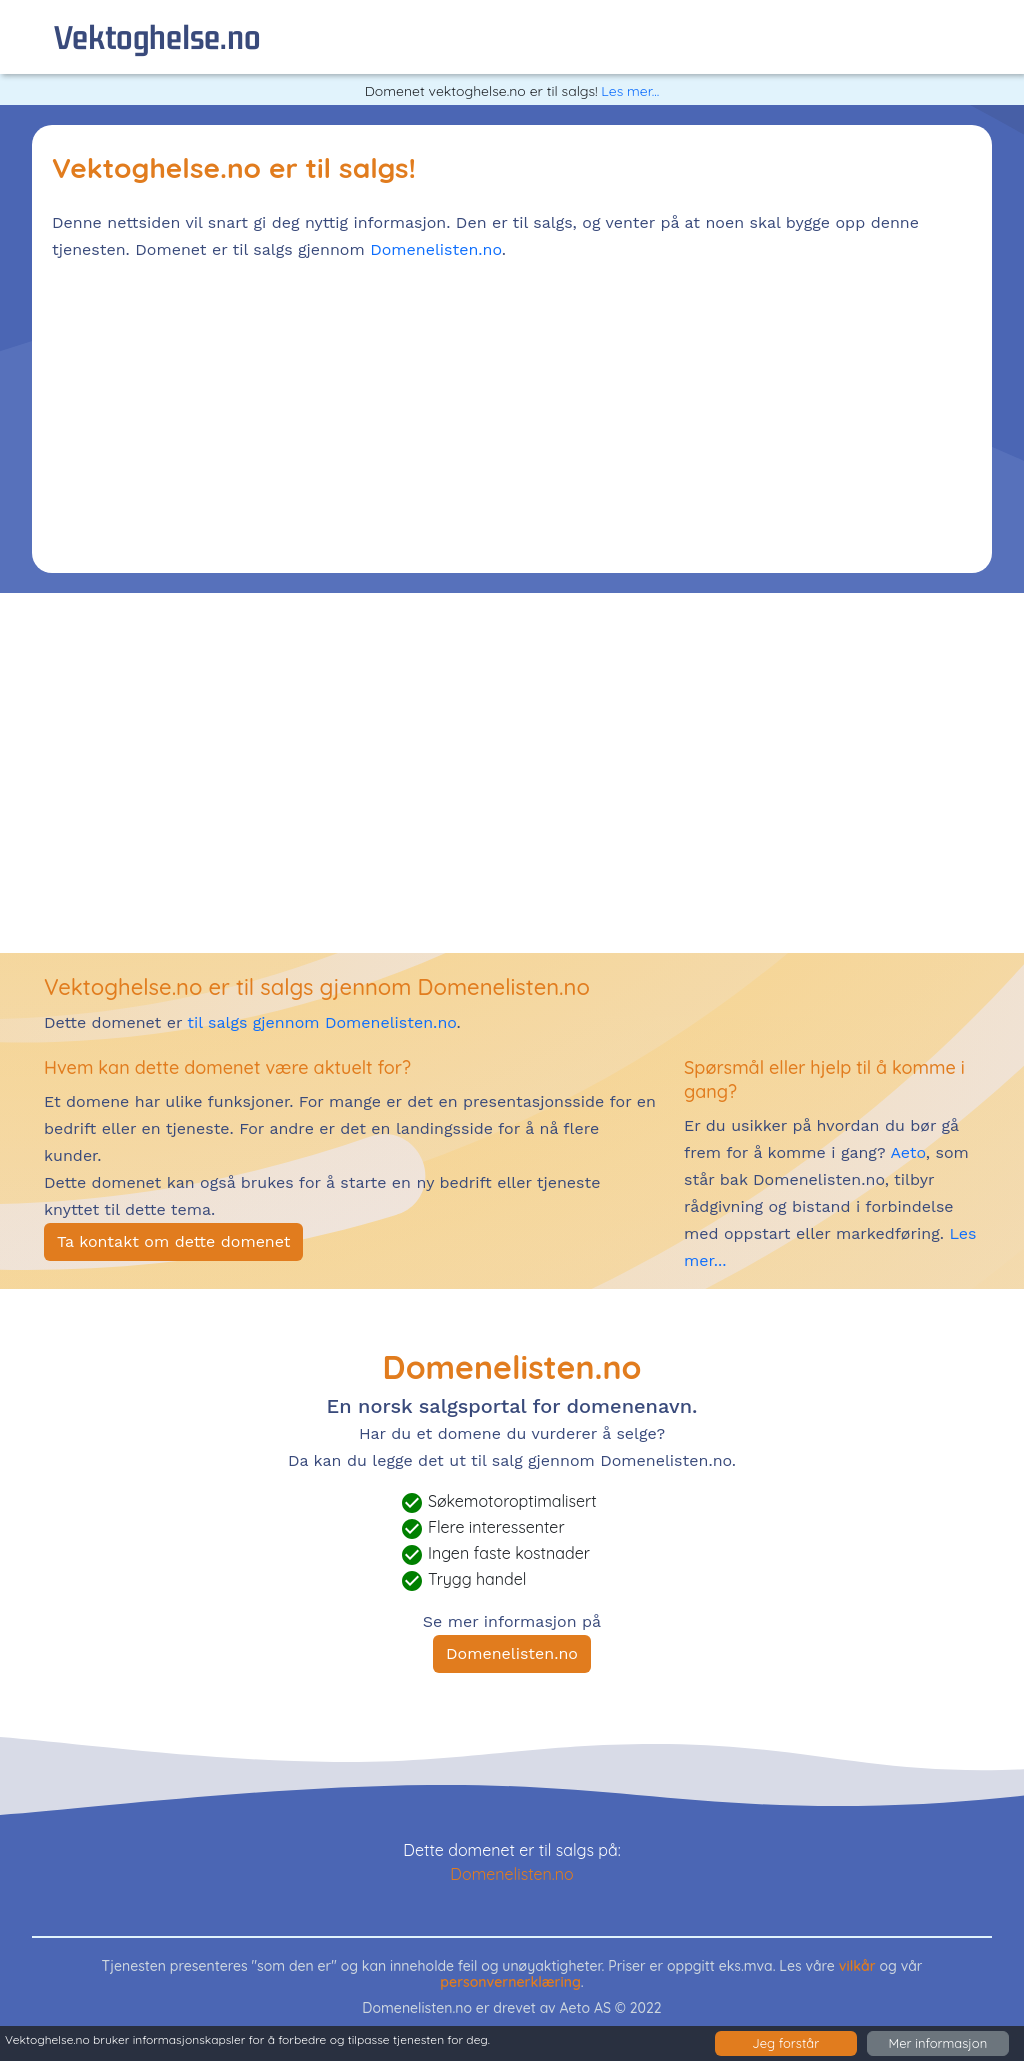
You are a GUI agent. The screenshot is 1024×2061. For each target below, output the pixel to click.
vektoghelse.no (157, 36)
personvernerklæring (510, 1982)
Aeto (906, 1152)
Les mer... (630, 91)
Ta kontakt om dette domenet (173, 1241)
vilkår (857, 1966)
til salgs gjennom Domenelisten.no (321, 1022)
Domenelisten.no (436, 249)
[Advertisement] (512, 413)
